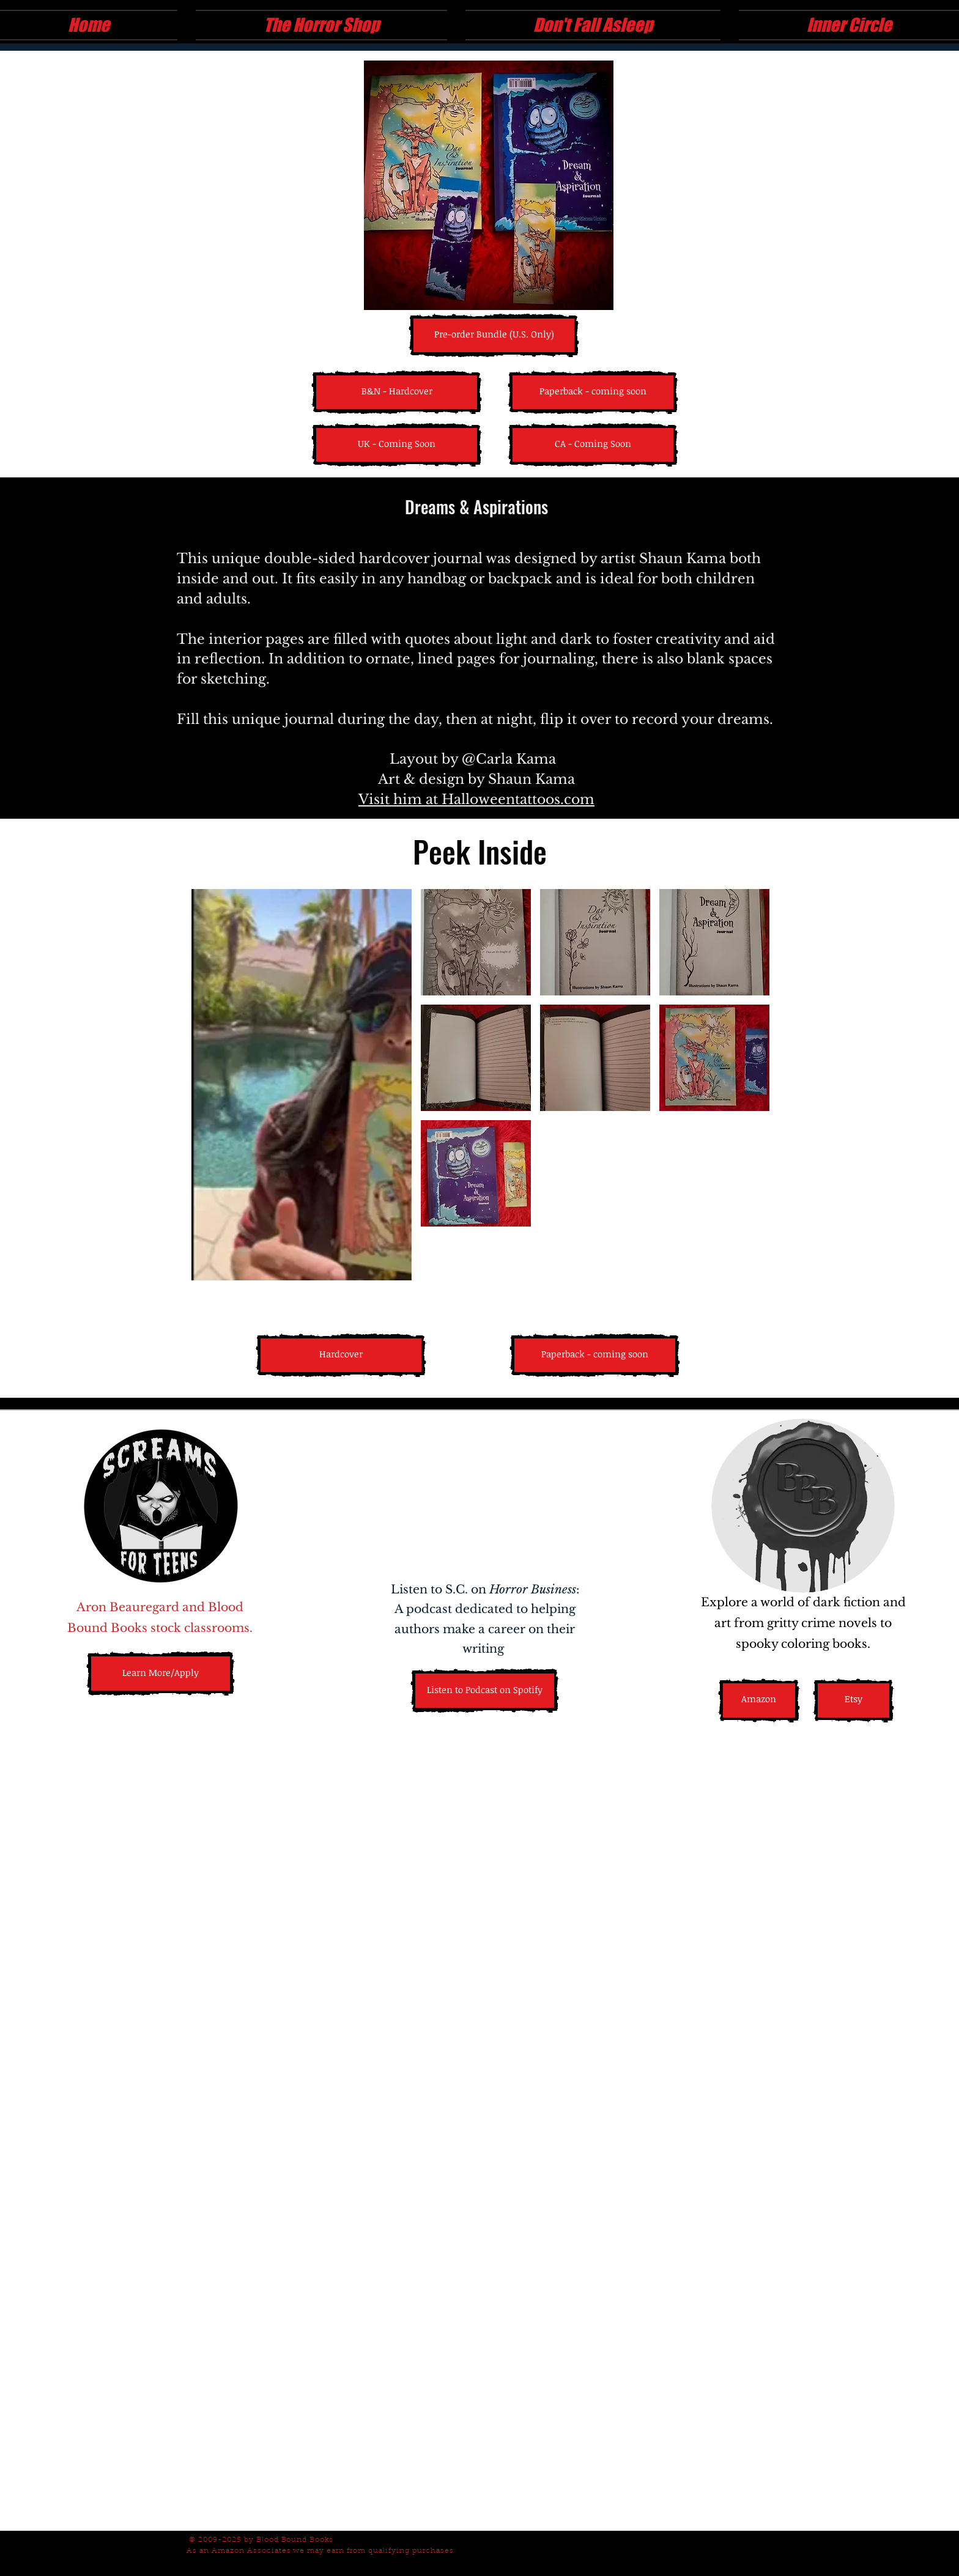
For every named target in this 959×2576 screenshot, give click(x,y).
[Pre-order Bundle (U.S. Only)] (493, 335)
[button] (397, 445)
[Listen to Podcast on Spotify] (484, 1691)
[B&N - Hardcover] (396, 392)
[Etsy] (853, 1700)
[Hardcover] (341, 1355)
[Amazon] (759, 1700)
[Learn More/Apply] (160, 1673)
